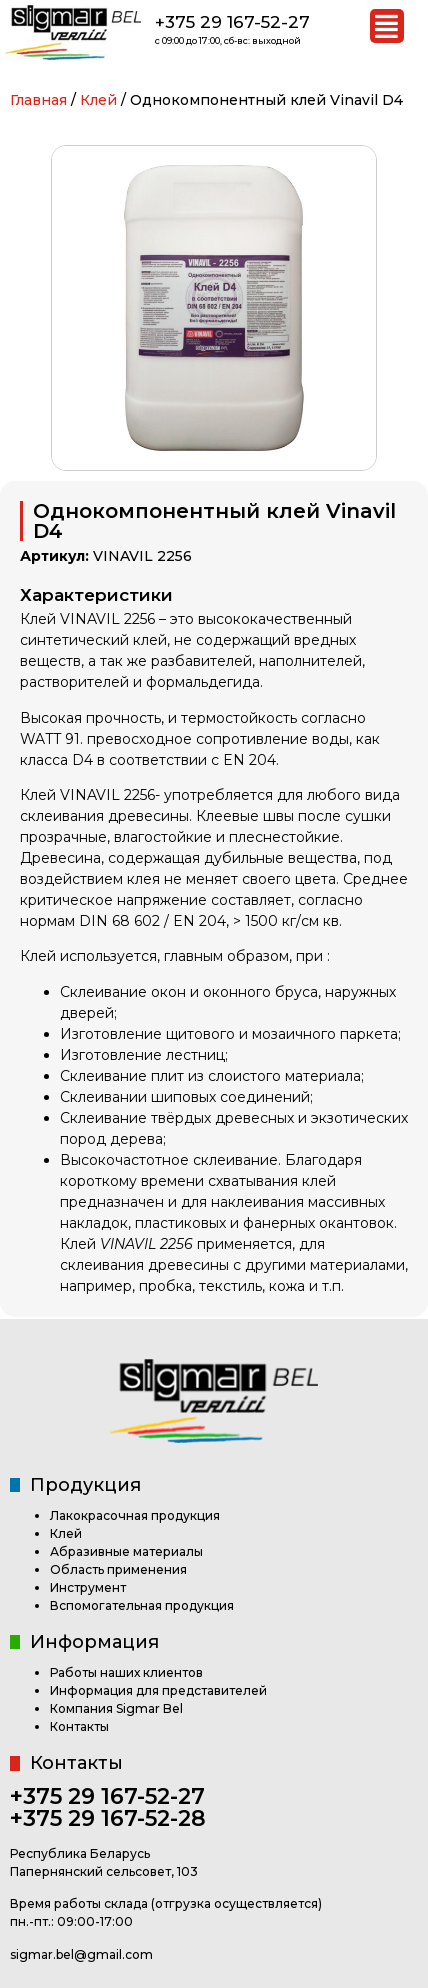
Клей (98, 100)
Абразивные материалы (126, 1551)
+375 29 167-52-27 (232, 22)
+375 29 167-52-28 (108, 1818)
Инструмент (88, 1587)
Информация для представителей (158, 1690)
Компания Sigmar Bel (116, 1708)
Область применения (118, 1569)
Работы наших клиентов (126, 1672)
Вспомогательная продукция (142, 1605)
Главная (38, 100)
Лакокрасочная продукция (135, 1515)
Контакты (79, 1726)
